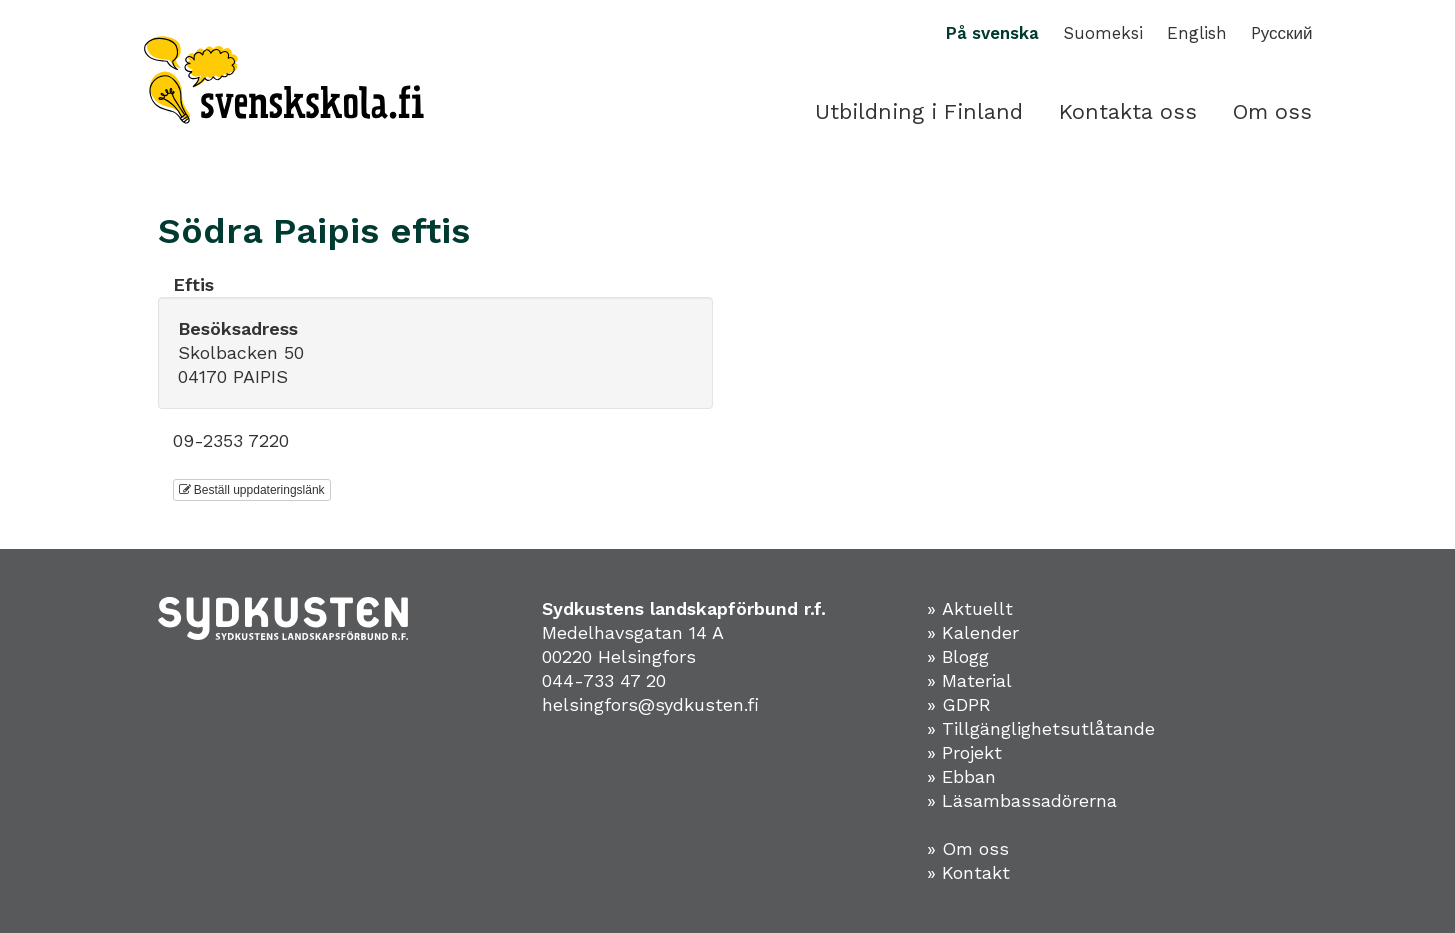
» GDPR (959, 704)
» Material (969, 680)
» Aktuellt (970, 608)
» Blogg (958, 656)
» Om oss (968, 848)
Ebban (969, 776)
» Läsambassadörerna (1022, 800)
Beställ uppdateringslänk (252, 490)
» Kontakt (968, 872)
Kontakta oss (1128, 111)
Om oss (1272, 111)
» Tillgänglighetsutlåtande (1041, 728)
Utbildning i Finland (919, 111)
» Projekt (964, 752)
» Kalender (973, 632)
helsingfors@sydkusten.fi (650, 704)
